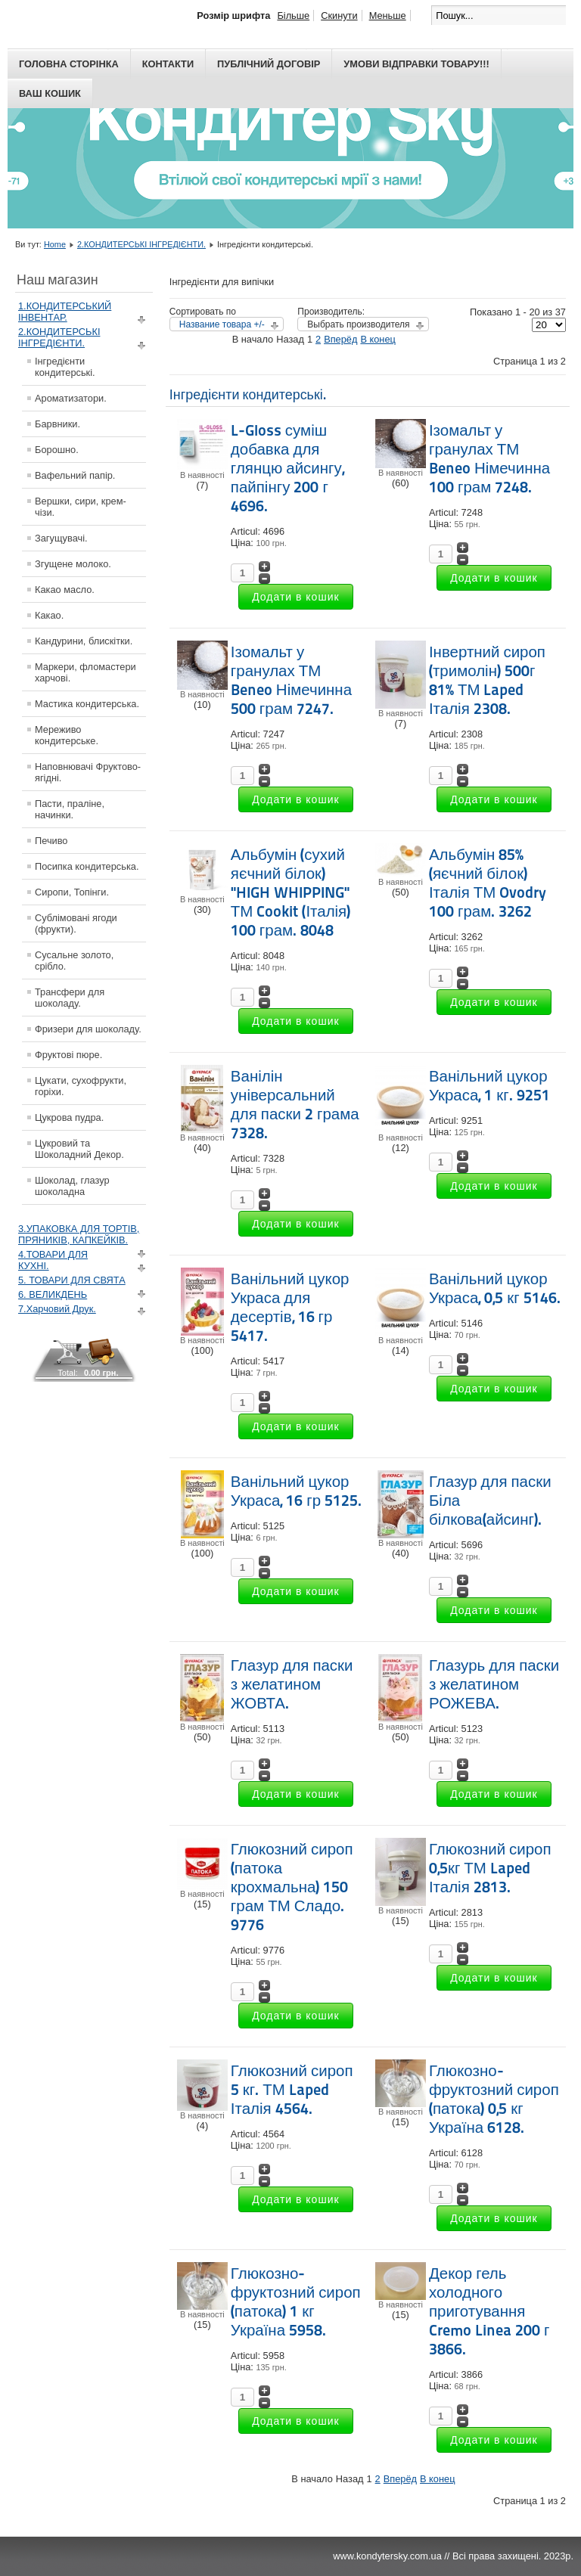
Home (55, 244)
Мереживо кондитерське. (66, 735)
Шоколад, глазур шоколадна (72, 1186)
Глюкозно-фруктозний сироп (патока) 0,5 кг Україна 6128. (494, 2099)
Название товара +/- (222, 324)
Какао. (49, 615)
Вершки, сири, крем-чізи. (80, 506)
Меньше (387, 15)
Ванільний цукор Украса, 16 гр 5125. (296, 1491)
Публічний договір (268, 64)
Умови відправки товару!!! (416, 64)
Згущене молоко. (73, 564)
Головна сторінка (69, 64)
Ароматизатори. (71, 398)
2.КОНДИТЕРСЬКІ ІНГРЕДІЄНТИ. (141, 244)
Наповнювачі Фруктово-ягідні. (88, 772)
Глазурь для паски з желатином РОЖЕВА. (494, 1684)
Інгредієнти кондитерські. (65, 366)
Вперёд (340, 339)
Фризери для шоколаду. (88, 1029)
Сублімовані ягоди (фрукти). (76, 923)
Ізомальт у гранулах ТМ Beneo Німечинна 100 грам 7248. (489, 458)
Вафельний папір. (75, 475)
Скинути (339, 15)
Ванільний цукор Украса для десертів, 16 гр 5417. (290, 1307)
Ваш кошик (50, 93)
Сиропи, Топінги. (72, 892)
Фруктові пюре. (68, 1054)
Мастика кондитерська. (87, 703)
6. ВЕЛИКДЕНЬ (52, 1294)
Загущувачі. (61, 538)
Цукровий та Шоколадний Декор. (79, 1148)
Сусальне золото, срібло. (74, 960)
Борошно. (57, 449)
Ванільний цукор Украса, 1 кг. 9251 (489, 1085)
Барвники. (57, 424)
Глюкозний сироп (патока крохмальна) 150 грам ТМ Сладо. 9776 (292, 1887)
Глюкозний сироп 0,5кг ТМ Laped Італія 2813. (490, 1868)
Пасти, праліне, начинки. (69, 809)
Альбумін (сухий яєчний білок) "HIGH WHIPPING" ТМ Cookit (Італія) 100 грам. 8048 (290, 892)
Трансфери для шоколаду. (69, 997)
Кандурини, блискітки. (83, 641)
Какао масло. (65, 589)
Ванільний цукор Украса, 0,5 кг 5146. (495, 1288)
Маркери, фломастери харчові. (85, 672)
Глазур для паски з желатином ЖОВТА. (292, 1684)
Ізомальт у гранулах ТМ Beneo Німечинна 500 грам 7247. (291, 680)
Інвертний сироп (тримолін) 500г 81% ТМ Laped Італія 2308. (487, 680)
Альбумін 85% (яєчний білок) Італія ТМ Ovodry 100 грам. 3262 (487, 883)
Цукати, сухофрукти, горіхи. (80, 1086)
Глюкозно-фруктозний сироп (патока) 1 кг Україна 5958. (296, 2301)
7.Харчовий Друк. (57, 1308)
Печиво (51, 840)
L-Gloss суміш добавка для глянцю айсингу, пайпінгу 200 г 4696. (287, 468)
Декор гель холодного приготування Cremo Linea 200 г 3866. (489, 2311)
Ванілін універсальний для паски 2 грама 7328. (295, 1104)
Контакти (168, 64)
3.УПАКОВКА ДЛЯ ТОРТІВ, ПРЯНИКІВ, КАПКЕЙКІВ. (78, 1234)
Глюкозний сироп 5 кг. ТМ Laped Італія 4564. (292, 2090)
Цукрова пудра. (69, 1117)
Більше (293, 15)
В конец (377, 339)
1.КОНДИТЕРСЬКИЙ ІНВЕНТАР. (64, 311)
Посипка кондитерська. (86, 866)
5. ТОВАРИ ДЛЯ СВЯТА (72, 1280)
